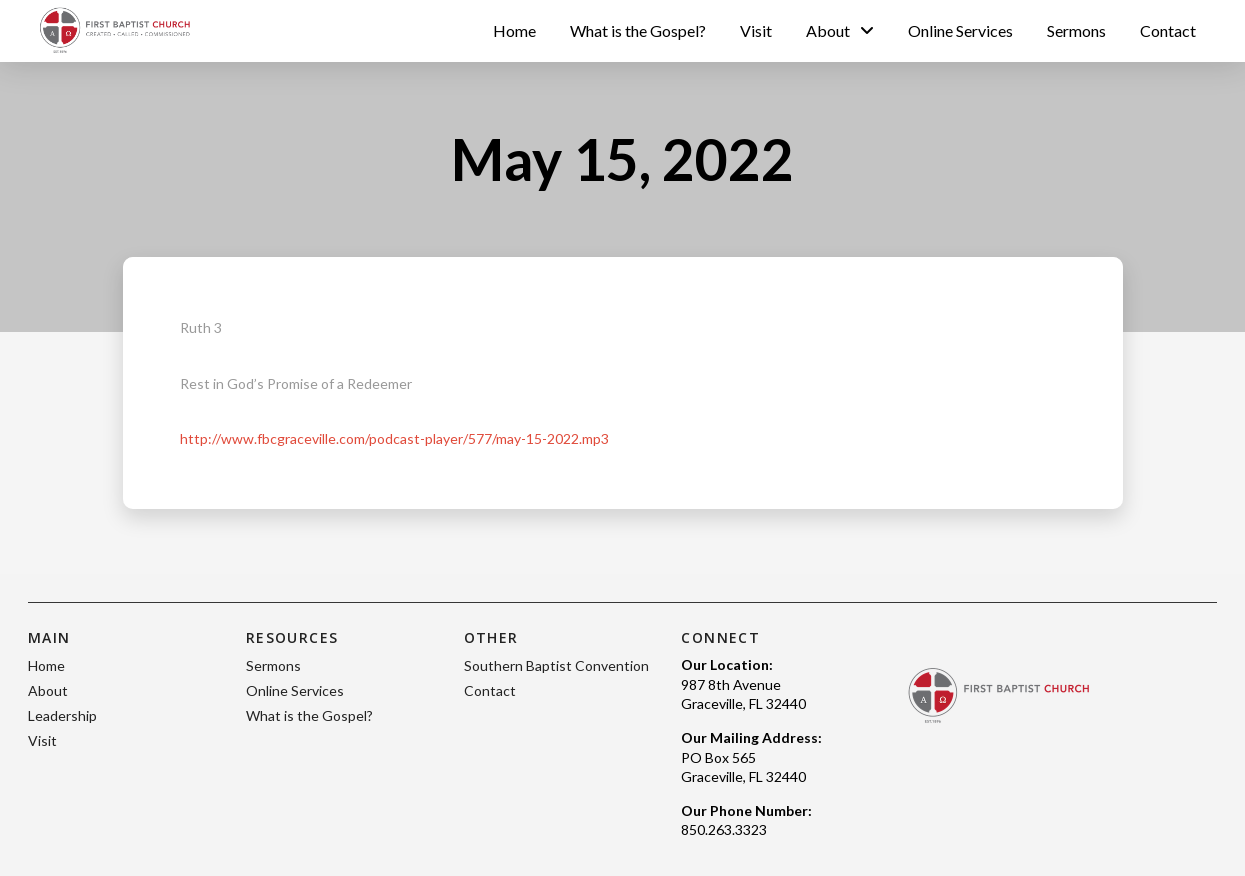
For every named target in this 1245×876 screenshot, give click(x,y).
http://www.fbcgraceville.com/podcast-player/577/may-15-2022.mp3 (394, 438)
